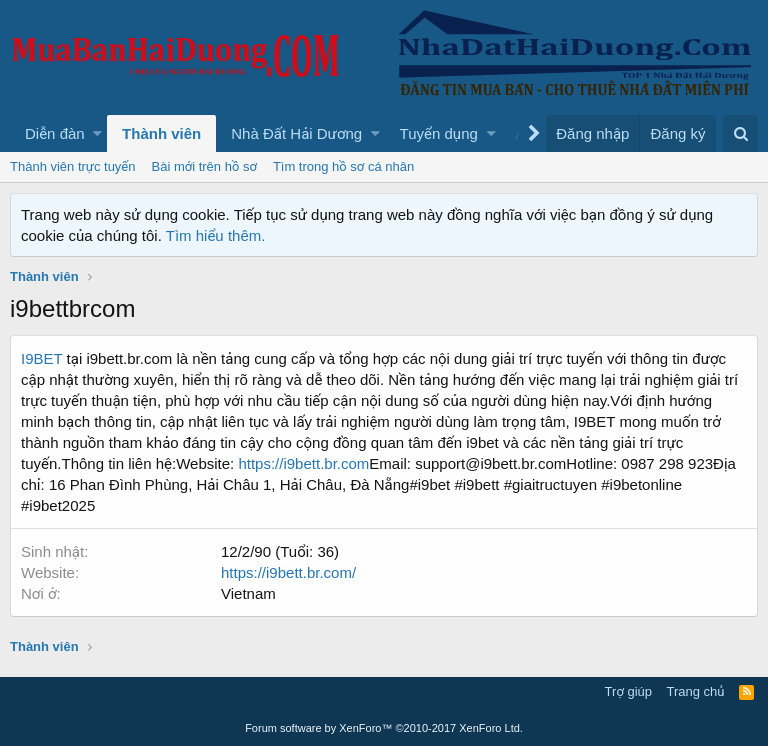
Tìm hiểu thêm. (216, 235)
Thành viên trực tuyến (73, 166)
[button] (97, 133)
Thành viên (161, 133)
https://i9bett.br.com (303, 463)
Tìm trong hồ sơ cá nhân (343, 166)
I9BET (41, 358)
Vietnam (248, 593)
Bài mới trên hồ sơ (204, 166)
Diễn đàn (55, 133)
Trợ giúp (628, 691)
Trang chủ (696, 691)
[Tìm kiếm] (740, 133)
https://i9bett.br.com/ (288, 572)
